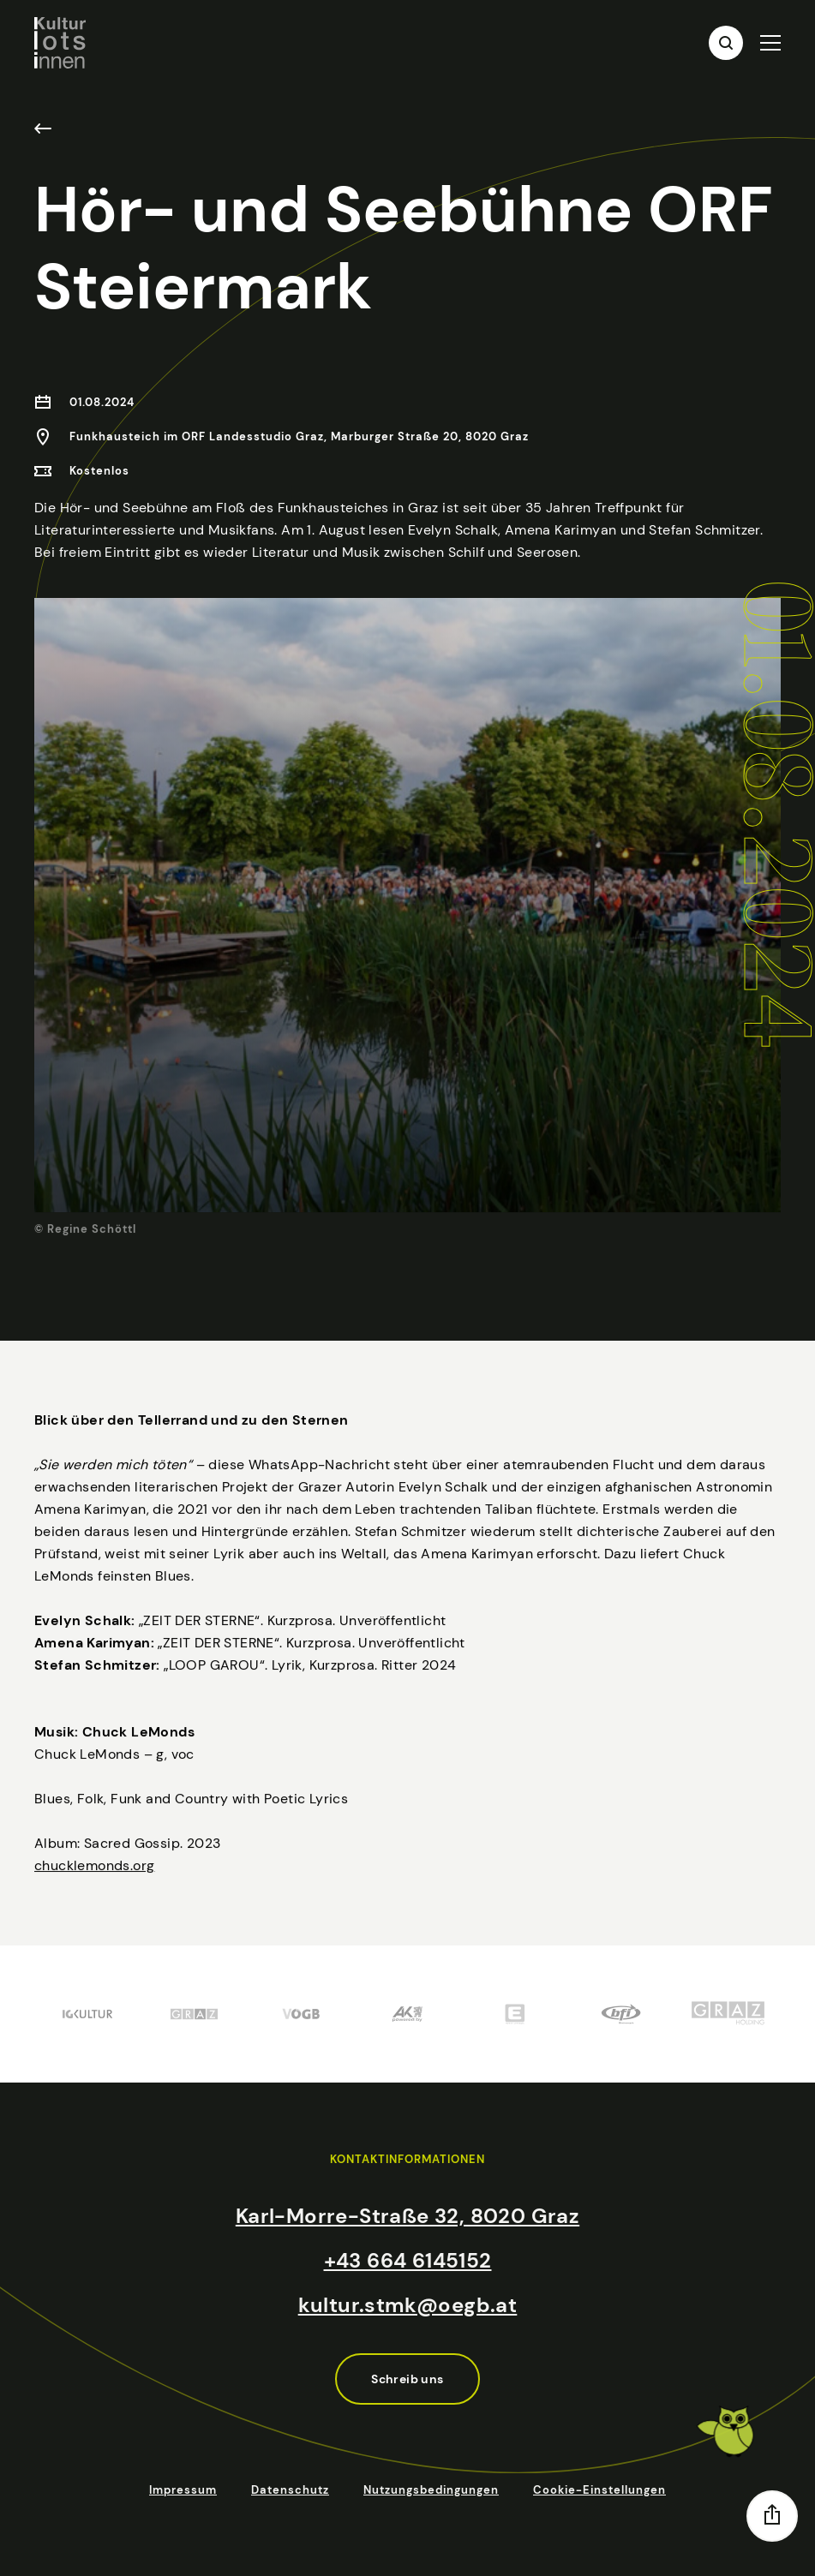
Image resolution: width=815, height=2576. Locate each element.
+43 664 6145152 (408, 2260)
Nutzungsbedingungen (431, 2490)
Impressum (183, 2490)
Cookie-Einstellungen (599, 2490)
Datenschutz (290, 2490)
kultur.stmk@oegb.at (408, 2305)
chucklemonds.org (94, 1907)
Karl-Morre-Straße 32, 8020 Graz (407, 2215)
